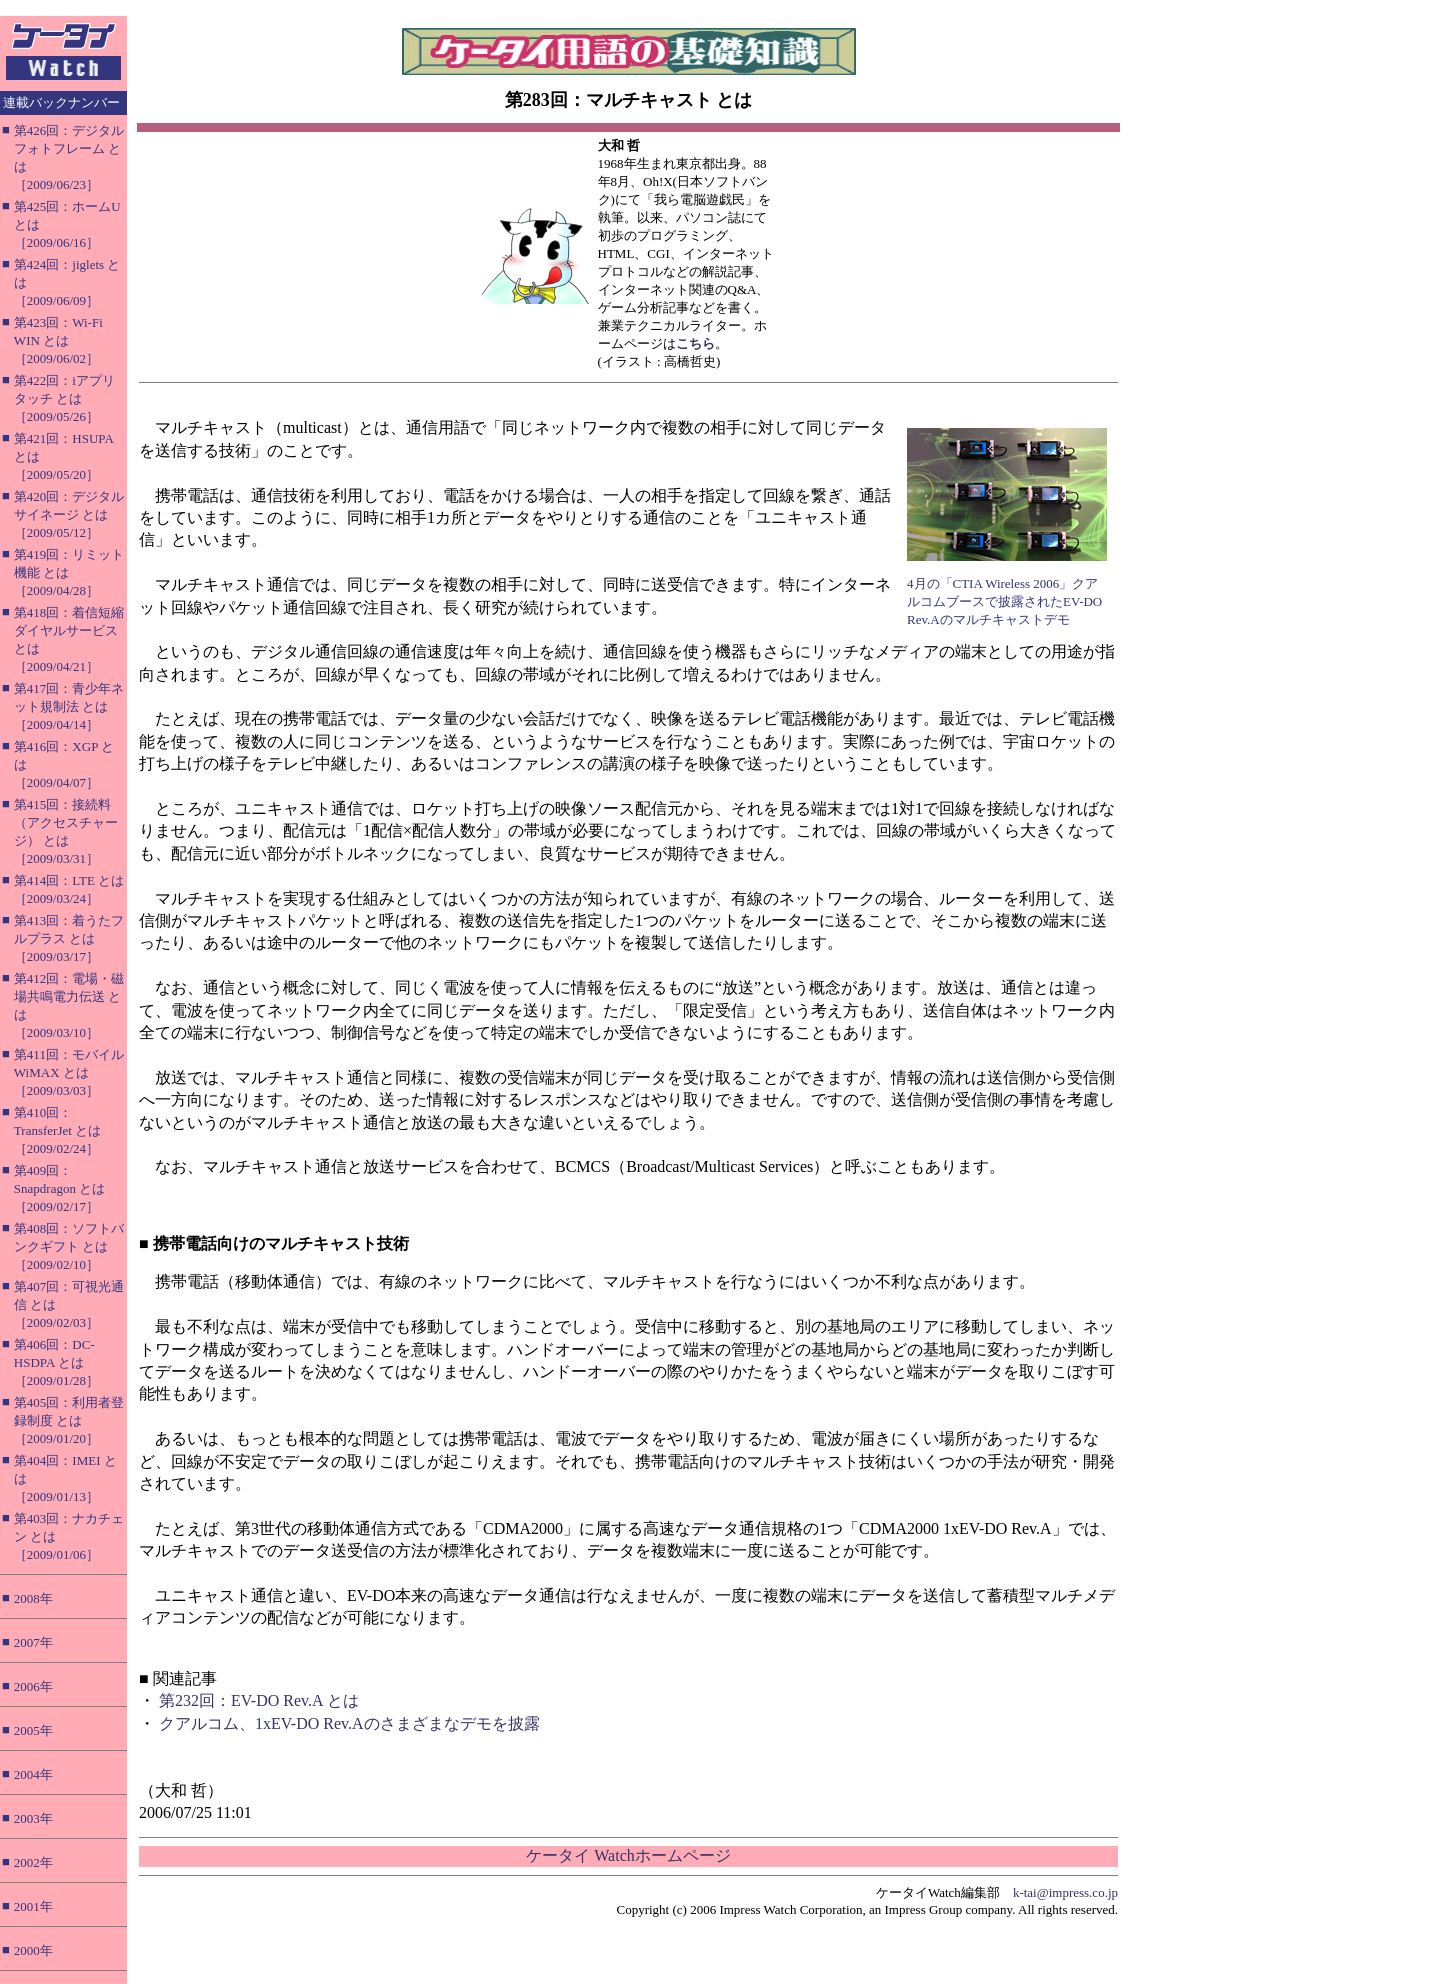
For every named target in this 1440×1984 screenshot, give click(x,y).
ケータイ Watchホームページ (628, 1855)
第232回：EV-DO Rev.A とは (259, 1700)
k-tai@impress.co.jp (1065, 1892)
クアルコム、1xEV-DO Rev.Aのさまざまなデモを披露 (349, 1723)
